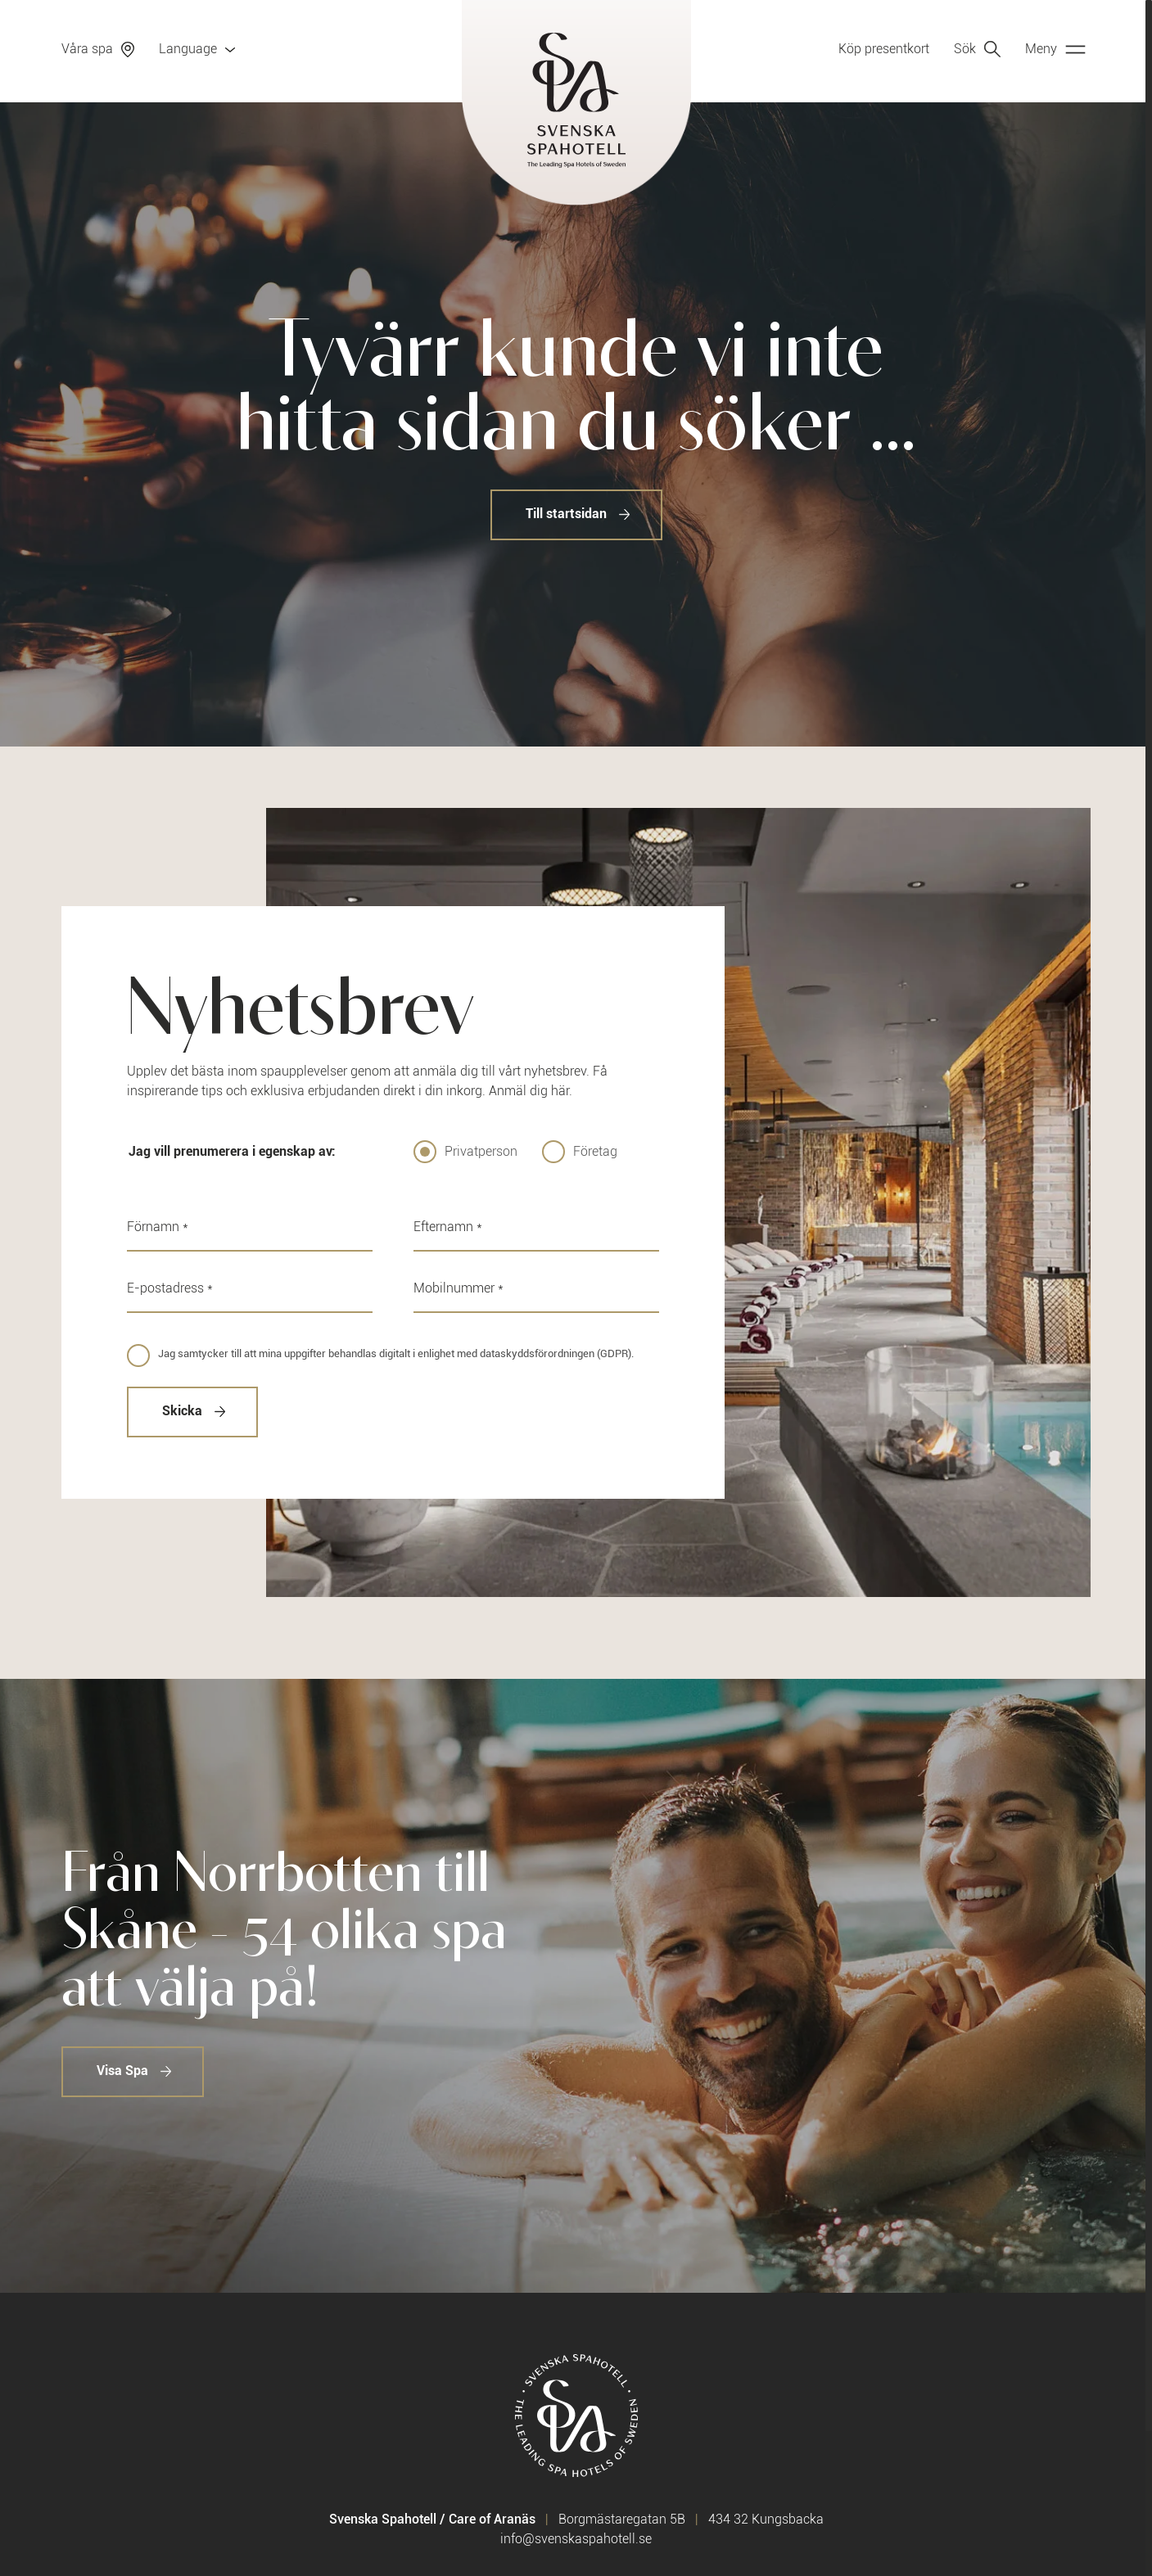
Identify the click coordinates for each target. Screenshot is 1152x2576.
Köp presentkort (883, 48)
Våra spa (87, 48)
